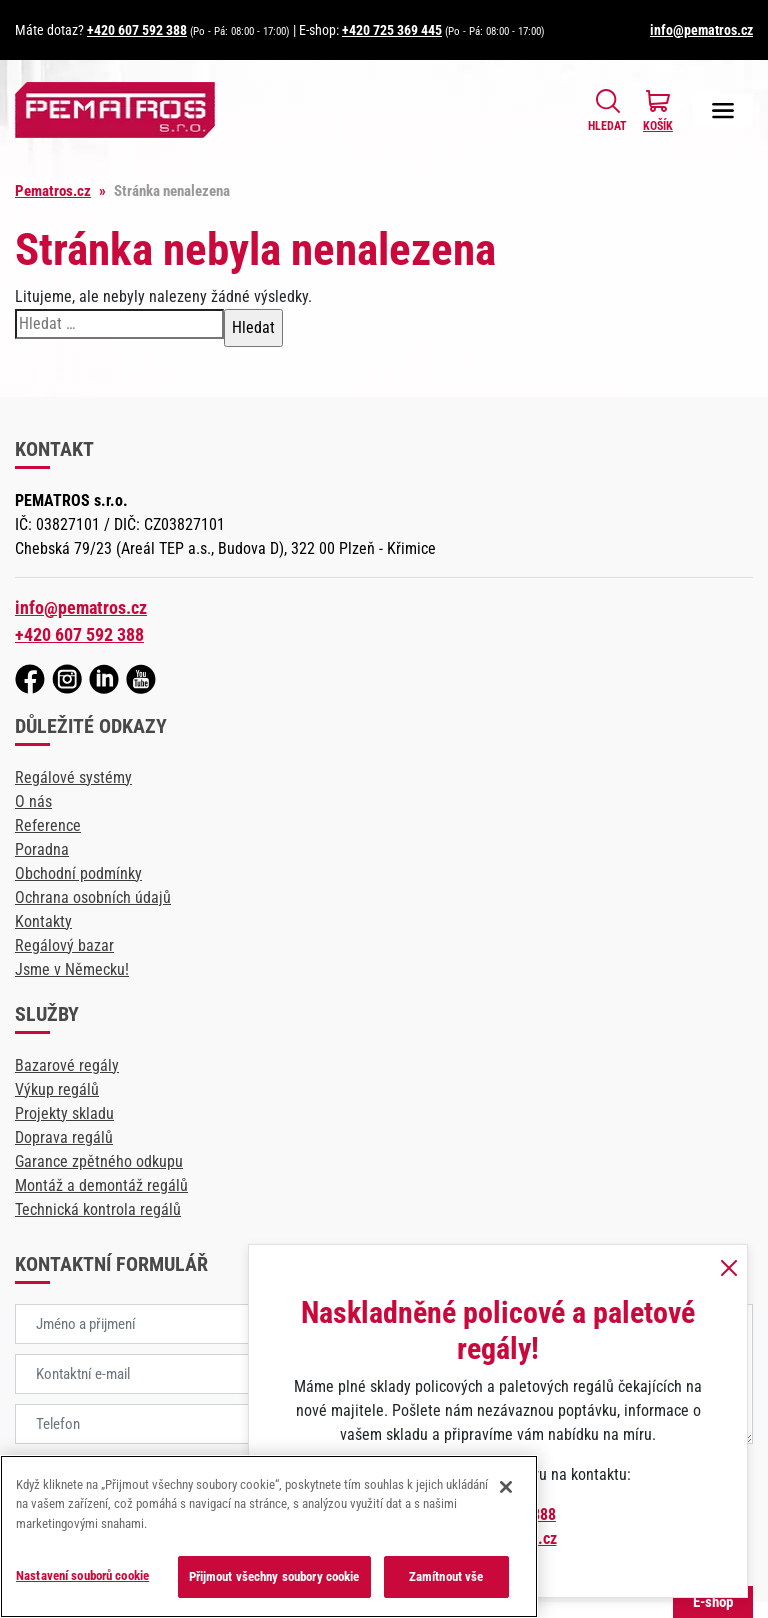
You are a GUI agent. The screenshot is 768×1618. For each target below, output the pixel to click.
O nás (33, 801)
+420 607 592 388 (137, 30)
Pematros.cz (53, 191)
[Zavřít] (506, 1487)
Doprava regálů (64, 1137)
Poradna (42, 849)
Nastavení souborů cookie (82, 1575)
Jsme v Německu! (72, 969)
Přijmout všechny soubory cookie (274, 1576)
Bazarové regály (67, 1065)
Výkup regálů (57, 1089)
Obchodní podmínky (78, 873)
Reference (48, 825)
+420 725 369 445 (392, 30)
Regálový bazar (64, 945)
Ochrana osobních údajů (93, 897)
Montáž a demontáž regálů (101, 1185)
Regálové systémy (73, 777)
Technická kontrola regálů (98, 1209)
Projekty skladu (64, 1113)
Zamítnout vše (446, 1576)
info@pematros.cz (701, 30)
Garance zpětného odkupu (99, 1161)
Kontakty (43, 921)
